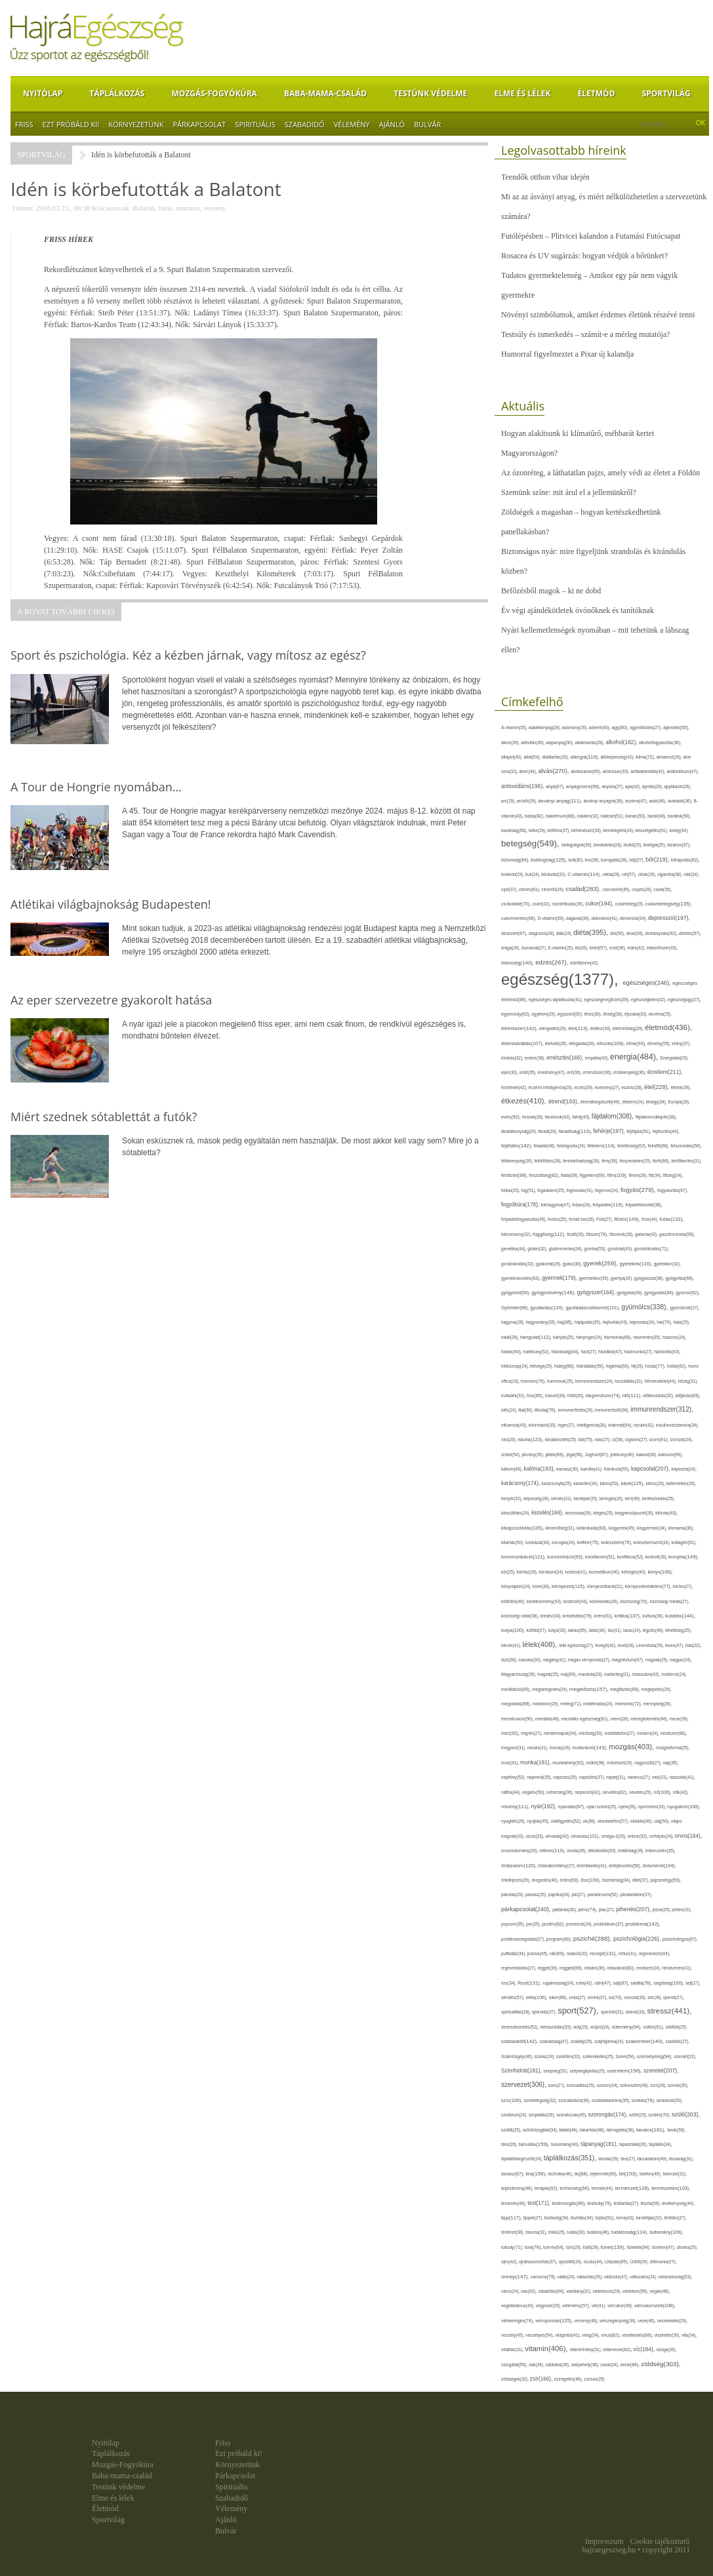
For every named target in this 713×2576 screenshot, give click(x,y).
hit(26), (638, 1366)
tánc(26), (510, 2144)
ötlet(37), (641, 1880)
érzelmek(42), (515, 1087)
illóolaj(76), (546, 1410)
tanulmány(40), (566, 2144)
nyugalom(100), (684, 1807)
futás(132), (672, 1219)
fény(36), (610, 1161)
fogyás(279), (639, 1189)
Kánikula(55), (617, 1469)
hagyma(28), (513, 1322)
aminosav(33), (616, 771)
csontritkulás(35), (568, 904)
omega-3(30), (614, 1836)
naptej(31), (616, 1777)
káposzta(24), (684, 1469)
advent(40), (600, 727)
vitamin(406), (547, 2348)
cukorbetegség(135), (668, 904)
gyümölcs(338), (645, 1307)
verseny (214, 208)
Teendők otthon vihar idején (545, 177)
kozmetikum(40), (605, 1572)
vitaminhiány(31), (586, 2349)
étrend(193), (564, 1101)
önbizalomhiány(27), (557, 1865)
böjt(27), (637, 860)
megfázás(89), (626, 1689)
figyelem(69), (593, 1175)
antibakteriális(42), (648, 771)
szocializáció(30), (575, 2100)
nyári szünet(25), (602, 1806)
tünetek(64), (639, 2247)
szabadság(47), (554, 2041)
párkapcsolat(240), (526, 1909)
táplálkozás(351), (571, 2158)
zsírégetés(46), (569, 2379)
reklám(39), (595, 1968)
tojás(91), (606, 2218)
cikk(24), (691, 874)
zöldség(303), (660, 2364)
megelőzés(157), (589, 1689)
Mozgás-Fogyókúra (214, 93)
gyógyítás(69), (679, 1278)
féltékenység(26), (517, 1161)
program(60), (559, 1939)
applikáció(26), (677, 786)
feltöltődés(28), (548, 1161)
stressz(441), (669, 2010)
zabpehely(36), (586, 2364)
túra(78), (534, 2247)
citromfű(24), (553, 889)
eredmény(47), (552, 1072)
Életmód (596, 93)
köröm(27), (683, 1586)
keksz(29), (656, 1483)
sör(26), (655, 1997)
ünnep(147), (516, 2277)
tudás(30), (576, 2232)
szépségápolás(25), (588, 2071)
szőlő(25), (638, 2114)
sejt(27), (693, 1983)
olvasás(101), (586, 1836)
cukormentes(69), (519, 918)
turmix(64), (554, 2247)
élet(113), (579, 1028)
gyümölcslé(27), (684, 1307)
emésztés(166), (565, 1058)
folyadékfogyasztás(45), (524, 1219)
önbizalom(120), (519, 1866)
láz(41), (616, 1630)
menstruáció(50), (518, 1718)
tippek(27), (533, 2217)
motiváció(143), (590, 1748)
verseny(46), (587, 2320)
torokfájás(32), (650, 2217)
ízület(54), (511, 1454)
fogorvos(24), (608, 1190)
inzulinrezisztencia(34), (677, 1425)
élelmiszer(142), (520, 1028)
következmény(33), (545, 1601)
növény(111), (516, 1807)
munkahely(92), (569, 1763)
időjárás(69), (687, 1395)
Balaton (143, 208)
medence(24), (674, 1674)
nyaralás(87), (572, 1807)
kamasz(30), (568, 1469)
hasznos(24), (674, 1337)
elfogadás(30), (583, 1043)
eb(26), (582, 947)
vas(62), (529, 2291)
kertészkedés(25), (658, 1498)
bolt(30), (576, 860)
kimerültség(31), (561, 1528)
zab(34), (537, 2364)
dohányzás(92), (662, 933)
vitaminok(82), (618, 2349)
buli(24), (533, 874)
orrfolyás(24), (662, 1836)
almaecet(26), (670, 757)
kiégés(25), (604, 1513)
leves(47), (675, 1645)
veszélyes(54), (540, 2335)
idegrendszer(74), (603, 1395)
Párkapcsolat (199, 124)
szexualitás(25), (582, 2085)
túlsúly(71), (513, 2247)
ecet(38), (618, 947)
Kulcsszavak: (111, 208)
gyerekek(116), (637, 1264)
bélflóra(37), (559, 830)
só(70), (616, 1997)
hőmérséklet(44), (661, 1381)
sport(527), (579, 2010)
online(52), (638, 1836)
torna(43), (626, 2217)
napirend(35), (540, 1777)
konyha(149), (683, 1557)
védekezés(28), (607, 2291)
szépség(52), (556, 2071)
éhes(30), (593, 1014)
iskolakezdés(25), (562, 1439)
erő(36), (574, 1072)
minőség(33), (591, 1733)
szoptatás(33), (542, 2114)
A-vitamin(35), (515, 727)
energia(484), (635, 1056)
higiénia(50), (618, 1366)
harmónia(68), (619, 1337)
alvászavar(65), (587, 771)
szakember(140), (646, 2041)
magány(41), (554, 1659)
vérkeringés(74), (518, 2320)
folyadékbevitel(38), (643, 1204)
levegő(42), (606, 1645)
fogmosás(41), (581, 1190)
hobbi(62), (678, 1366)
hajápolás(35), (589, 1322)
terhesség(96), (576, 2188)
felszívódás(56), (685, 1145)
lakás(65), (578, 1630)
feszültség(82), (545, 1175)
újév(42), (510, 2261)
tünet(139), (614, 2247)
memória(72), (629, 1703)
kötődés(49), (514, 1601)
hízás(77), (656, 1366)
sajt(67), (622, 1983)
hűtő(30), (576, 1395)
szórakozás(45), (572, 2114)
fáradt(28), (549, 1131)
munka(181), (536, 1762)
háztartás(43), (667, 1351)
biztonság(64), (516, 860)
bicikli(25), (633, 844)
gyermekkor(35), (595, 1278)
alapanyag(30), (560, 742)
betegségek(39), (577, 844)
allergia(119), (585, 757)
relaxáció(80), (622, 1968)
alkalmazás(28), (590, 742)
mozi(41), (510, 1762)
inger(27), (567, 1425)
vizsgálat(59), (515, 2364)
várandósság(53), (675, 2276)
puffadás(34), (514, 1953)
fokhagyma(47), (557, 1204)
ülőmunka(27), (663, 2261)
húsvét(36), (556, 1395)
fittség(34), (673, 1175)
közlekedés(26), (605, 1601)
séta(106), (536, 1997)
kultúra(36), (654, 1616)
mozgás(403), (632, 1747)
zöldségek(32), (515, 2379)
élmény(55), (659, 1043)
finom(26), (639, 1175)
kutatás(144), (680, 1616)
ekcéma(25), (660, 1014)
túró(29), (574, 2247)
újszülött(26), (571, 2261)
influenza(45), (515, 1425)
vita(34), (689, 2335)
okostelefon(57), (614, 1821)
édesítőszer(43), (662, 947)
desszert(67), (515, 933)
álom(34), (528, 771)
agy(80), (620, 727)
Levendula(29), (650, 1645)
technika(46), (561, 2173)
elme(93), (636, 1043)
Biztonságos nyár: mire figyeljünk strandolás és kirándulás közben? (593, 561)
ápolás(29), (653, 786)
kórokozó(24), (552, 1572)
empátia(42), (597, 1058)
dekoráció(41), (606, 918)
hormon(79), (534, 1381)
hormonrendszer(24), (595, 1381)
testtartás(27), (627, 2203)
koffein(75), (589, 1542)
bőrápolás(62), (685, 860)
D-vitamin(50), (552, 918)
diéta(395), (591, 932)
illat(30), (526, 1410)
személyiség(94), (655, 2056)
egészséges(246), (647, 983)
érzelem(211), (665, 1072)
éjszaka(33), (636, 1014)
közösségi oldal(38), (520, 1616)
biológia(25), (655, 844)
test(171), (539, 2203)
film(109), (618, 1175)
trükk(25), (557, 2232)
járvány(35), (534, 1454)
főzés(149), (628, 1219)
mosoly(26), (561, 1747)
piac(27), (607, 1909)
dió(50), (618, 933)
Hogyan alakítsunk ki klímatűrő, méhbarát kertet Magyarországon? (577, 443)
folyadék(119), (608, 1205)
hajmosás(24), (643, 1322)
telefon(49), (651, 2173)
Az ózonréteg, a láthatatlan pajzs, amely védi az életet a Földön (600, 472)
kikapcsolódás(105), (523, 1528)
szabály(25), (582, 2041)
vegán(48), (659, 2291)
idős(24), (509, 1410)
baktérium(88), (561, 816)
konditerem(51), (601, 1557)
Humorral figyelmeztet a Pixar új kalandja (567, 354)
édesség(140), (518, 963)
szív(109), (512, 2100)
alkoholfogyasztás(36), (660, 742)
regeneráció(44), (654, 1953)
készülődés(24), (516, 1513)
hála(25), (682, 1322)
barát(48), (657, 816)
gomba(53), (595, 1248)
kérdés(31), (562, 1498)
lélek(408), (541, 1644)
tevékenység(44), (678, 2203)
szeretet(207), (661, 2070)
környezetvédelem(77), (648, 1586)
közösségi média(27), (669, 1601)
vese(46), (647, 2320)
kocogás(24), (564, 1542)
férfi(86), (662, 1161)
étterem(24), (633, 1102)
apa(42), (633, 786)
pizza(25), (662, 1909)
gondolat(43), (620, 1248)
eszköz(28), (632, 1087)
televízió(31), (674, 2173)
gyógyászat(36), (650, 1278)
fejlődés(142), (517, 1146)
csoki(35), (662, 889)
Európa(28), (679, 1102)
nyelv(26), (628, 1806)
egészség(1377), (561, 979)
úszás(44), (594, 2261)
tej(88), (582, 2174)
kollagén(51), (684, 1542)
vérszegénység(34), (619, 2320)
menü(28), (621, 1718)
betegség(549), (531, 843)
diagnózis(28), (542, 933)
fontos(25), (558, 1219)
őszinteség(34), (617, 1880)
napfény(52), (514, 1777)
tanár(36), (676, 2130)
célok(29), (647, 874)
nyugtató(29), (514, 1821)
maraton (187, 208)
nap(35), (671, 1762)
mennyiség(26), (657, 1703)
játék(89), (555, 1454)
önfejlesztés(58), (625, 1865)
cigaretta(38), (670, 874)
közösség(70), (634, 1601)
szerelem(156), (625, 2071)
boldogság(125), (549, 860)
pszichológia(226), (637, 1938)
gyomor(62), (688, 1292)
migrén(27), (532, 1733)
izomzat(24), (681, 1439)
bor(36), (593, 860)
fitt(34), (656, 1175)
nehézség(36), (560, 1792)
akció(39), (511, 742)
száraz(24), (545, 2056)
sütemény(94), (627, 2027)
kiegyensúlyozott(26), (635, 1513)
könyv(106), (660, 1572)
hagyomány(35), (541, 1322)
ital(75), (587, 1439)
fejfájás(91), (639, 1131)
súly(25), (581, 2027)
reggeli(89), (572, 1968)
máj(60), (570, 1674)
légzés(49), (654, 1630)
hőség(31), (688, 1381)
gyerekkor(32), (667, 1263)
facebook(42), (559, 1117)
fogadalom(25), (551, 1190)
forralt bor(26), (582, 1219)
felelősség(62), (632, 1145)
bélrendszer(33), (587, 830)
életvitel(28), (557, 1043)
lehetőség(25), (678, 1630)
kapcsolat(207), (651, 1468)
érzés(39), (585, 1087)
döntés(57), (690, 933)
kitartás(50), (513, 1542)
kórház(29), (528, 1572)
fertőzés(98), (515, 1175)
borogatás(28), (615, 860)
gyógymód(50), (516, 1292)
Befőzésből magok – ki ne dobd (551, 590)
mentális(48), (548, 1718)
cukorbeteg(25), (630, 904)
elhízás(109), (611, 1043)
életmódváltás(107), (523, 1043)
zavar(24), (610, 2364)
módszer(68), (674, 1733)
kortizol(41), (577, 1572)
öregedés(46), (545, 1880)
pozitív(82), (554, 1924)
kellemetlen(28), (681, 1483)
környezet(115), (569, 1586)
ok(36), (590, 1821)
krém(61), (604, 1616)
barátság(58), (515, 830)
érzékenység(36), (630, 1072)
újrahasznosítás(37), (538, 2261)
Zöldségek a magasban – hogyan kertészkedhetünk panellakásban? (581, 521)
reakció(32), (578, 1953)
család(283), (583, 888)
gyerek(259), (601, 1263)
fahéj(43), (581, 1117)
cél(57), (630, 874)
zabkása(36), (558, 2364)
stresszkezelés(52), (520, 2027)
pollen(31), (681, 1909)
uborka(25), (686, 2247)
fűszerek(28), (622, 1234)
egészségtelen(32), (649, 999)
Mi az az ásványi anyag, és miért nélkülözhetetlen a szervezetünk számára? (603, 206)
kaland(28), (647, 1454)
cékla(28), (612, 874)
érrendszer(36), (598, 1072)
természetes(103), (670, 2188)
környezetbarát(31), (605, 1586)
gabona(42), (647, 1234)
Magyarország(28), (519, 1674)
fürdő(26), (576, 1234)
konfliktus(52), (631, 1557)
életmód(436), (668, 1027)
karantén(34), (586, 1483)
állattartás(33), (556, 757)
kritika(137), (629, 1616)
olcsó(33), (535, 1836)
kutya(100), (514, 1630)
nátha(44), (511, 1792)
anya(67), (556, 786)
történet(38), (513, 2232)
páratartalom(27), (637, 1894)
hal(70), (665, 1322)
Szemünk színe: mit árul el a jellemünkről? (568, 492)
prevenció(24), (580, 1924)
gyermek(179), (560, 1278)
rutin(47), (603, 1983)
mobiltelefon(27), (621, 1733)
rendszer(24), (649, 1968)
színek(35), (678, 2085)
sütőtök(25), (676, 2027)
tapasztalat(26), (634, 2144)
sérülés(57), (513, 1997)
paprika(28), (560, 1894)
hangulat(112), (536, 1337)
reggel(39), (548, 1968)
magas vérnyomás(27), (590, 1659)
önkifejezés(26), (516, 1880)
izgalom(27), (637, 1439)
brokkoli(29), (513, 874)
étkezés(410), (524, 1101)
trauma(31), (536, 2232)
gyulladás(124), (547, 1308)
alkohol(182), (622, 742)
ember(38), (536, 1058)
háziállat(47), (611, 1351)
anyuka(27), (612, 786)
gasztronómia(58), (677, 1234)
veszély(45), (513, 2335)
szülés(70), (660, 2114)
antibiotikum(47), (682, 771)
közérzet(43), (576, 1601)
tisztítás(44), (583, 2217)
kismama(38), (681, 1528)
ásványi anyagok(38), (603, 801)
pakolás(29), (513, 1894)
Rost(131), (530, 1983)
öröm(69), (570, 1880)
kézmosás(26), (579, 1513)
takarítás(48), (593, 2130)
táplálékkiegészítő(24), (522, 2158)
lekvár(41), (512, 1645)
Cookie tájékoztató (659, 2541)
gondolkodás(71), (651, 1248)
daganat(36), (578, 918)
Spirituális (255, 124)
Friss (24, 124)
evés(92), (511, 1117)
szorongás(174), (608, 2115)
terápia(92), (547, 2188)
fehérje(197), (609, 1131)
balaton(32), (589, 816)
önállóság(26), (631, 1850)
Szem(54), (626, 2056)
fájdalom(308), (614, 1116)
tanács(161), (651, 2130)
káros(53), (610, 1483)
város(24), (511, 2291)
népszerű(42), (588, 1792)
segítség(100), (669, 1983)
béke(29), (538, 830)
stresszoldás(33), (556, 2027)
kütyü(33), (558, 1630)
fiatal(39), (570, 1175)
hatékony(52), (537, 1351)
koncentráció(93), (566, 1557)
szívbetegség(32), (541, 2100)
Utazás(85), (617, 2262)
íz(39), (618, 1439)
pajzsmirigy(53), (665, 1880)
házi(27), (589, 1351)
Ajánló (392, 124)
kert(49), (633, 1498)
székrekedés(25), (598, 2056)
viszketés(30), (668, 2335)
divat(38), (635, 933)
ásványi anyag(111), (560, 801)
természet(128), (633, 2188)
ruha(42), (585, 1983)
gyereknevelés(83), (521, 1278)
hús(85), (536, 1395)
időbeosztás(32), (659, 1395)
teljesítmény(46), (518, 2188)
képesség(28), (537, 1498)
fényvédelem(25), (636, 1161)
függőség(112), (550, 1234)
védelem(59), (635, 2291)
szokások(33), (670, 2100)
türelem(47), (664, 2247)
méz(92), (511, 1733)
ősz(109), (591, 1880)
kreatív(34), (551, 1616)
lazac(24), (632, 1630)
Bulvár (427, 124)
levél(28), (627, 1645)
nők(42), (681, 1792)
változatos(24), (644, 2276)
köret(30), (542, 1586)
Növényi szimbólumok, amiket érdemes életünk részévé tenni (598, 314)
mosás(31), (538, 1747)
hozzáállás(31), (629, 1381)
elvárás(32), (513, 1058)
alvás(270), (554, 770)
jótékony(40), (623, 1454)
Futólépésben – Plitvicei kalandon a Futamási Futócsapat (590, 236)
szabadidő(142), (520, 2041)
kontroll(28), (656, 1557)
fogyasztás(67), (672, 1190)
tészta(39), (651, 2203)
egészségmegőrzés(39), (607, 999)
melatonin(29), (546, 1703)
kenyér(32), (512, 1498)
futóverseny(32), (517, 1234)
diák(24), (564, 933)
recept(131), (604, 1953)
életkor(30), (601, 1028)
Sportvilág (666, 93)
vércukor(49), (620, 2305)
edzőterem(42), (584, 963)
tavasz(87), (513, 2174)
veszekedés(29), (672, 2320)
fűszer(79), (597, 1234)
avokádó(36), (681, 801)
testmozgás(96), (569, 2203)
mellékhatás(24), (599, 1703)
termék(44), (603, 2188)
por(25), (534, 1924)
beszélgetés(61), (653, 830)
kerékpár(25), (586, 1498)
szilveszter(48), (635, 2085)
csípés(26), (642, 889)
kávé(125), (633, 1483)
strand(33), (636, 2012)
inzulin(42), (645, 1425)
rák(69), (558, 1953)
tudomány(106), (666, 2232)
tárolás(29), (609, 2158)
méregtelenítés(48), (649, 1718)
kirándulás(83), (593, 1528)
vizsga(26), (666, 2349)
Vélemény (352, 124)
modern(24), (649, 1733)
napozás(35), (566, 1777)
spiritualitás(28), (516, 2012)
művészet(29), (620, 1762)
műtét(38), (596, 1762)
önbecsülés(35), (660, 1850)
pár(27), (580, 1894)
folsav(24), (582, 1204)
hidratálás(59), (591, 1366)
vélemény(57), (577, 2305)
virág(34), (591, 2335)
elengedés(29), (553, 1028)
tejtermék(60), (604, 2173)
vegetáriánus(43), (518, 2305)
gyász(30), (573, 1263)
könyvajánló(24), (517, 1586)
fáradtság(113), (576, 1131)
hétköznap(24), (515, 1366)
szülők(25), (512, 2130)
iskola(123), (531, 1439)
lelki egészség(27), (578, 1645)
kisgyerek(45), (623, 1528)
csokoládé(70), (516, 904)
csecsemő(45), (617, 889)
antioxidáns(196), (523, 786)
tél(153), (629, 2174)
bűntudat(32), (554, 874)
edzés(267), (552, 962)
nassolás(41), (682, 1777)
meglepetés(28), (657, 1689)
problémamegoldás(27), (523, 1939)
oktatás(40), (642, 1821)
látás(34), (598, 1630)
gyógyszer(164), (597, 1293)
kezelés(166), (548, 1513)
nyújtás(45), (538, 1821)
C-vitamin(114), (584, 874)
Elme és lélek (522, 93)
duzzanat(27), (534, 947)
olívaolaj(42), (558, 1836)
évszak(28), (533, 1117)
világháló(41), (568, 2335)
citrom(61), (530, 889)
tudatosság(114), (630, 2232)
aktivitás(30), (533, 742)
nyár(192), (544, 1806)
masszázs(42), (646, 1674)
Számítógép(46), (518, 2056)
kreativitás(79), (578, 1616)
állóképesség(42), (617, 757)
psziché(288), (593, 1938)
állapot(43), (512, 757)
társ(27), (629, 2158)
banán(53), (636, 816)
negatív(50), (534, 1792)
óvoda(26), (577, 1850)
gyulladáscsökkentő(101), (593, 1308)
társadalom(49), (653, 2158)
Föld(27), (605, 1219)
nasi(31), (661, 1777)
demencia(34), (634, 918)
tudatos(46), (599, 2232)
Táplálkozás (116, 93)
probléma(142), (643, 1924)
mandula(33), (591, 1674)
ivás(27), (603, 1439)
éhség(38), (613, 1014)
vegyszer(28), (549, 2305)
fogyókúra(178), (521, 1204)
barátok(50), (679, 816)
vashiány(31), (579, 2291)
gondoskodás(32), (518, 1263)
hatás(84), (512, 1352)
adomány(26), (575, 727)
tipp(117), (512, 2218)
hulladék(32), (514, 1395)
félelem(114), (602, 1146)
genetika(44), (514, 1248)
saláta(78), (641, 1983)
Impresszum (604, 2541)
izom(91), (659, 1439)
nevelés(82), (615, 1792)
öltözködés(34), (603, 1850)
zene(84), (630, 2365)
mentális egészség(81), (586, 1718)
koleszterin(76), (617, 1542)
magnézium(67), (628, 1659)
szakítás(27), (677, 2041)
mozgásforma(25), (672, 1747)
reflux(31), (629, 1953)
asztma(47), (637, 801)
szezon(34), (608, 2085)
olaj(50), (662, 1821)
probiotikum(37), (610, 1924)
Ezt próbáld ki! (71, 124)
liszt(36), (509, 1659)
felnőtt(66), (659, 1145)
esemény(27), (608, 1087)
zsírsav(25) (594, 2379)
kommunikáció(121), (524, 1557)
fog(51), (529, 1190)
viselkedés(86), (638, 2335)
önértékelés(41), (593, 1865)
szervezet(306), (524, 2084)
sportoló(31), (613, 2012)
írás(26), (509, 1439)
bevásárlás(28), (609, 844)
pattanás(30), (565, 1909)
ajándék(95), (676, 727)
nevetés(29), (641, 1792)
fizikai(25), (511, 1190)
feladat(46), (545, 1145)
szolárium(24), (515, 2114)
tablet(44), (569, 2130)
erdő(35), (528, 1072)
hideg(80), (565, 1366)
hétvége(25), (542, 1366)
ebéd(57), (599, 947)
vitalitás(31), (513, 2349)
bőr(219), (657, 859)
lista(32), (693, 1645)
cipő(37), (510, 889)
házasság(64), (566, 1351)
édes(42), (637, 947)
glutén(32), (537, 1248)
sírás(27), (578, 1997)
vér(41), (599, 2305)
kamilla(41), (592, 1469)
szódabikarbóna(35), (611, 2100)
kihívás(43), (666, 1513)
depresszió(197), (669, 918)
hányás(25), (564, 1337)
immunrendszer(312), (661, 1409)
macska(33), (530, 1659)
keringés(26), (612, 1498)
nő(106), (663, 1792)
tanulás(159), (535, 2144)
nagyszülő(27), (648, 1762)
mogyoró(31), (514, 1747)
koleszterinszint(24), (653, 1542)
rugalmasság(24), (559, 1983)
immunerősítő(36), (612, 1410)
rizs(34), (509, 1983)
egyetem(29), (545, 1014)
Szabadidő (305, 124)
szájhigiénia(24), (610, 2041)
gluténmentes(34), (566, 1248)
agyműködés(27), (646, 727)
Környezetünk (135, 124)
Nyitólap (42, 93)
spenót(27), (673, 1997)
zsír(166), (542, 2379)
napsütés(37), (592, 1777)
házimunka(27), (639, 1351)
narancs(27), (639, 1777)
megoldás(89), (517, 1704)
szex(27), (557, 2085)
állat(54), (533, 757)
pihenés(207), (634, 1909)
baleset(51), (613, 816)
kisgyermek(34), (652, 1528)
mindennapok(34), (561, 1733)
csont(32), (542, 904)
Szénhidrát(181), (522, 2070)
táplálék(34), (660, 2144)
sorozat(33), (635, 1997)
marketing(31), (618, 1674)
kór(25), (509, 1572)
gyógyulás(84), (660, 1293)
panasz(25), (536, 1894)
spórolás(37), (545, 2012)
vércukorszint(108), (655, 2305)
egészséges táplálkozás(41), (556, 999)
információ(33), (543, 1425)
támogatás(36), (621, 2130)
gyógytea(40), (630, 1292)
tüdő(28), (591, 2247)
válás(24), (567, 2276)
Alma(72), (646, 757)
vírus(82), (611, 2335)
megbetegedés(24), (550, 1689)
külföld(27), (537, 1630)
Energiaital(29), (675, 1058)
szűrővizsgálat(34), (541, 2130)
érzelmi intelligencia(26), (552, 1087)
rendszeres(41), (677, 1968)
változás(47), (617, 2276)
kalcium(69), (671, 1454)
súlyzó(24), (601, 2027)
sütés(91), (654, 2027)
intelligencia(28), (592, 1425)
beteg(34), (679, 830)
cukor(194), (600, 903)
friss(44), (650, 1219)
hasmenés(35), (647, 1337)
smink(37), (598, 1997)
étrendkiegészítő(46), (601, 1102)
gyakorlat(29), (549, 1263)
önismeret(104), (659, 1866)
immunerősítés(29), (576, 1410)
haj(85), (566, 1322)
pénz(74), (588, 1909)
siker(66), (559, 1997)
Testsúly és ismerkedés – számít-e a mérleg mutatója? (585, 334)
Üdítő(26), (640, 2261)
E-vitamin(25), (561, 947)
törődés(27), (675, 2217)
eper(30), (510, 1072)
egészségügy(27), (684, 999)
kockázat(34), (538, 1542)
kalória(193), (540, 1468)
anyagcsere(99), (584, 786)
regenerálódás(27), (519, 1968)
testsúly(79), (600, 2203)
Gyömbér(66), (515, 1307)
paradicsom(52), (604, 1894)
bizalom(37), (679, 844)
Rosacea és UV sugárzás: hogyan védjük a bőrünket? (584, 255)
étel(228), (657, 1087)
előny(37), (681, 1043)
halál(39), (510, 1337)
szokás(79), (643, 2100)
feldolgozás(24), (572, 1145)
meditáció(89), (516, 1689)
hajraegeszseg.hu (609, 2549)
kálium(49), (512, 1469)
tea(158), (536, 2174)
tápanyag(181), (600, 2144)
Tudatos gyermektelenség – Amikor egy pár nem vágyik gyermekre (589, 285)
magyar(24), (681, 1659)
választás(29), (590, 2276)
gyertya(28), (622, 1278)
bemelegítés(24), (619, 830)
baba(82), (535, 816)
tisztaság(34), (557, 2217)
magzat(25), (548, 1674)
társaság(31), (681, 2158)
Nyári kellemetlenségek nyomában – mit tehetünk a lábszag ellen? (595, 639)
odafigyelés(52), (566, 1821)
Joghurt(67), (598, 1454)
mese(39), (678, 1718)
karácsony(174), (521, 1483)
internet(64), (621, 1425)
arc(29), (509, 801)
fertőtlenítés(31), (687, 1161)
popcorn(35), (513, 1924)
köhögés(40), (635, 1572)
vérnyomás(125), (554, 2321)
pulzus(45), (538, 1953)
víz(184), (644, 2349)
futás (165, 208)
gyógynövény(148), (554, 1293)
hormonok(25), (561, 1381)
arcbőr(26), (528, 801)
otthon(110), (553, 1850)
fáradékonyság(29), (520, 1131)
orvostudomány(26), (520, 1850)
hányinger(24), (589, 1337)
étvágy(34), (656, 1102)
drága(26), (511, 947)
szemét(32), (685, 2056)
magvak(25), (657, 1659)
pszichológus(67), (680, 1939)
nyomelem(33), (652, 1806)
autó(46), (658, 801)
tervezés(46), (514, 2203)
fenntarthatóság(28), (582, 1161)
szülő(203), (686, 2114)
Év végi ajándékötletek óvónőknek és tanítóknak (577, 610)
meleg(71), (571, 1703)
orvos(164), (688, 1836)
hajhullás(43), (615, 1322)
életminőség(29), (629, 1028)
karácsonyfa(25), (558, 1483)
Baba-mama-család (325, 93)
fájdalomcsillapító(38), (656, 1117)
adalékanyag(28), (545, 727)
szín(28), (659, 2085)
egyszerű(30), (571, 1014)
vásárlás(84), (553, 2291)
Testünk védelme (430, 93)
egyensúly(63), (516, 1014)
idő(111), (632, 1395)
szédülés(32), (569, 2056)
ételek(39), (680, 1087)
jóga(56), (575, 1454)
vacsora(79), (544, 2276)
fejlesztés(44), (666, 1131)
